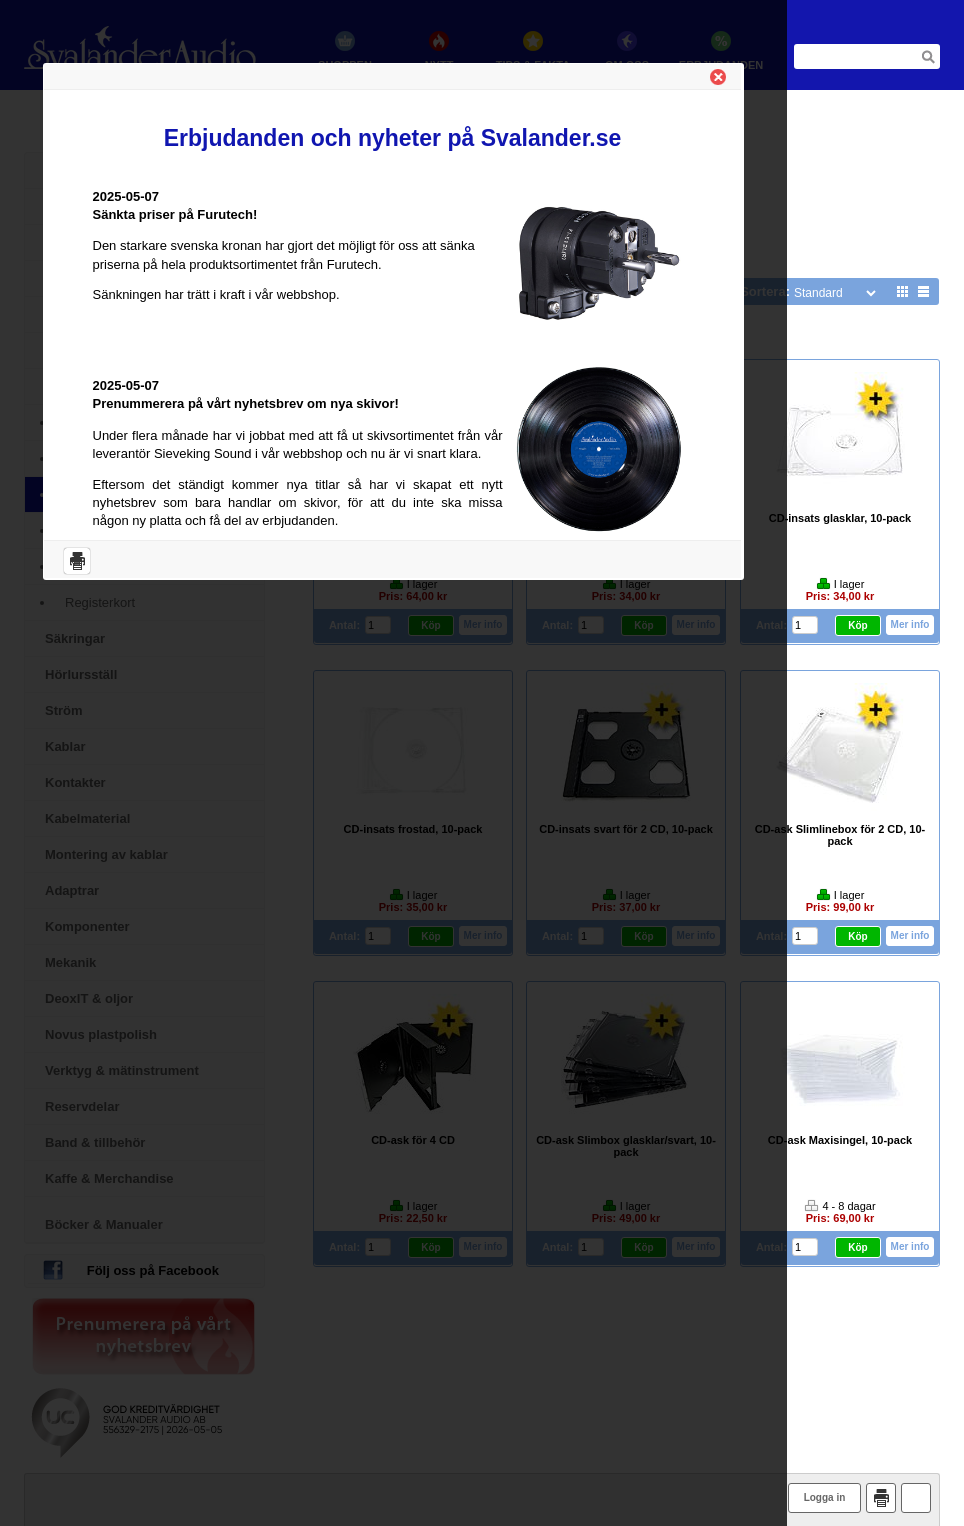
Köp (857, 625)
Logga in (825, 1497)
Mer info (910, 624)
